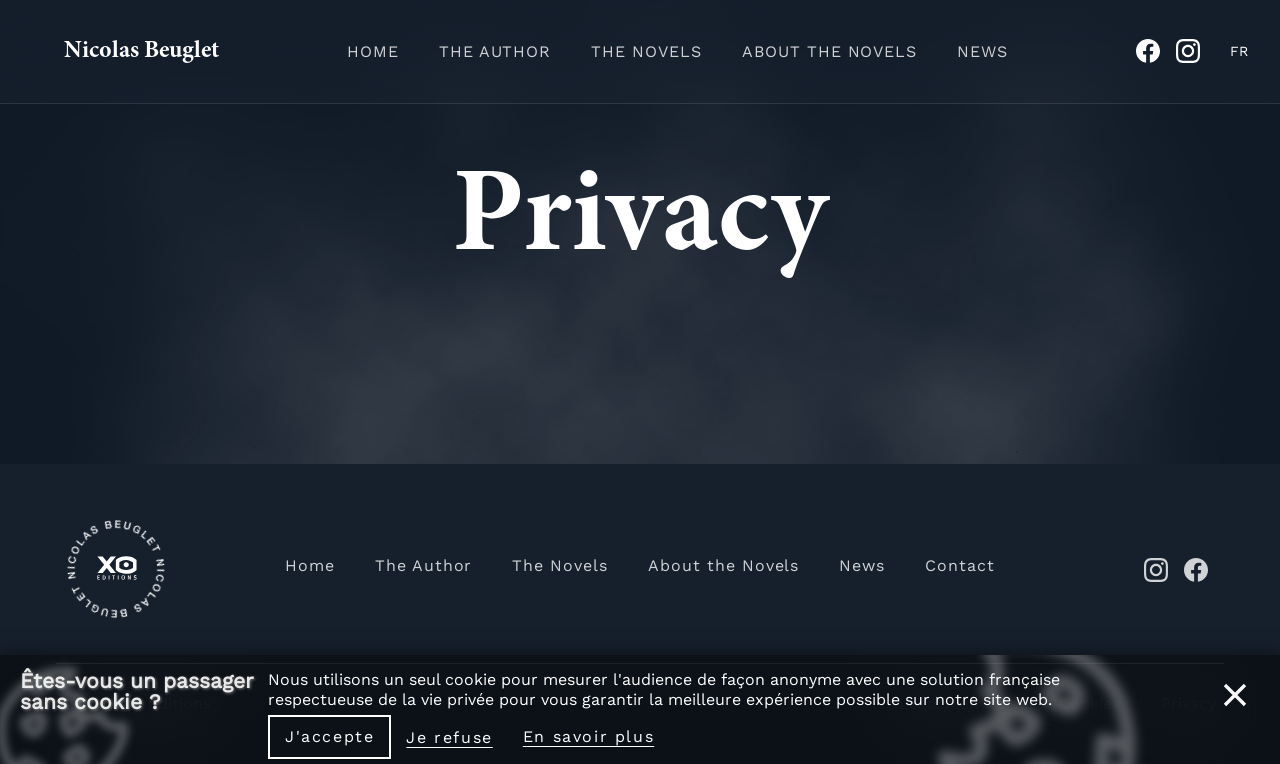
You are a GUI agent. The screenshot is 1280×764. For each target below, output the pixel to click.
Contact (960, 565)
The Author (495, 51)
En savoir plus (588, 736)
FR (1239, 51)
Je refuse (449, 737)
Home (373, 51)
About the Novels (829, 51)
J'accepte (329, 736)
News (982, 51)
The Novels (646, 51)
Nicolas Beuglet (141, 52)
